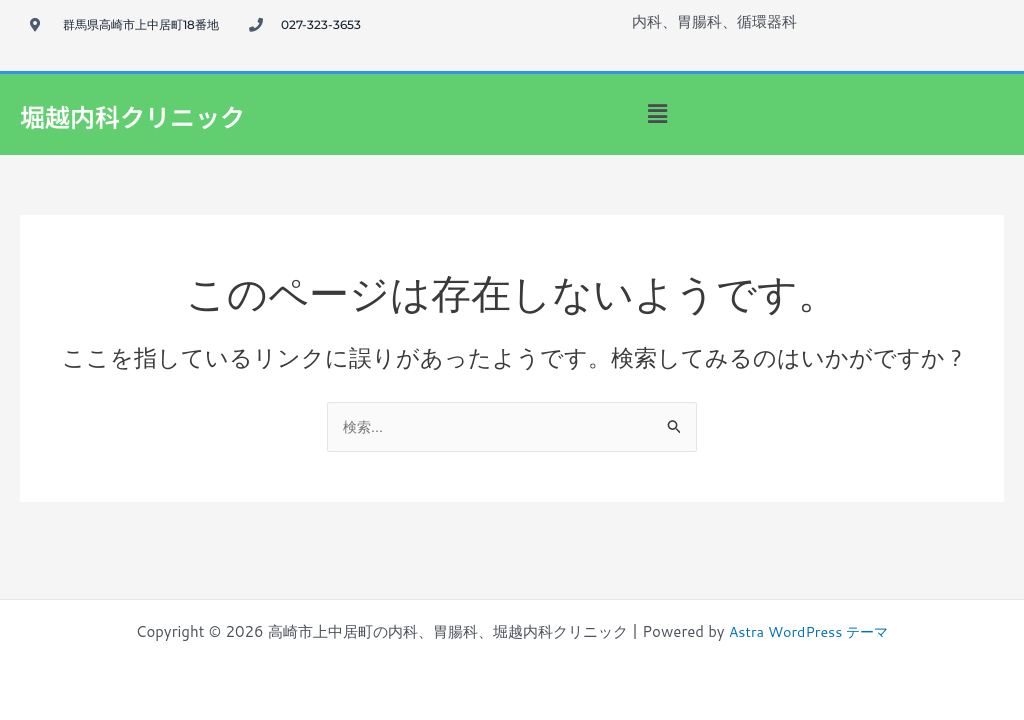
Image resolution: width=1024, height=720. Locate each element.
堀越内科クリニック (150, 114)
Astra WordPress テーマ (808, 631)
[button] (657, 114)
